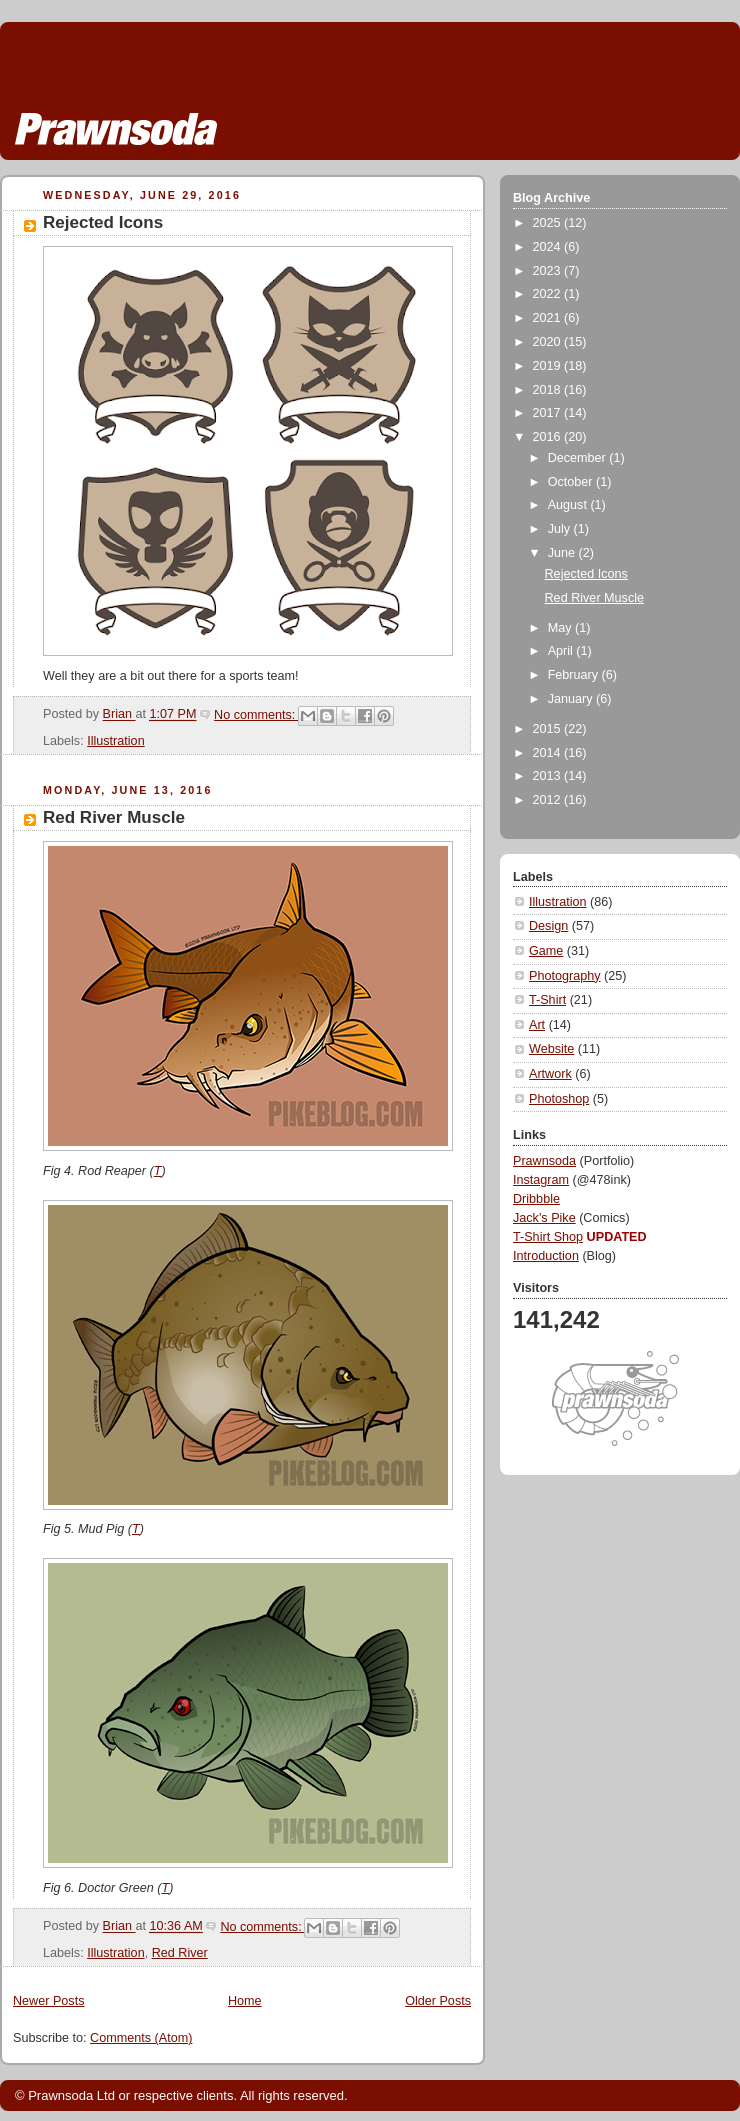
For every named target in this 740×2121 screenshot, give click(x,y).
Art (537, 1025)
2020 (549, 342)
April (562, 651)
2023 (549, 271)
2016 (549, 437)
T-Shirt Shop (548, 1237)
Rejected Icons (103, 222)
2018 (549, 390)
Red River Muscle (114, 817)
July (561, 529)
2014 (549, 753)
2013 (549, 776)
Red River (180, 1953)
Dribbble (536, 1199)
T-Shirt (547, 1000)
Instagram (541, 1180)
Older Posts (438, 2001)
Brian (119, 715)
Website (551, 1049)
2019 (549, 366)
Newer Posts (48, 2001)
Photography (565, 976)
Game (546, 951)
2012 (549, 800)
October (572, 482)
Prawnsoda (544, 1161)
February (575, 675)
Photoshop (559, 1099)
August (569, 505)
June (563, 553)
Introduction (546, 1256)
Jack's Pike (544, 1218)
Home (245, 2001)
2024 (549, 247)
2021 (549, 318)
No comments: (256, 715)
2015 (549, 729)
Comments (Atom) (141, 2038)
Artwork (550, 1074)
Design (548, 926)
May (561, 628)
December (579, 458)
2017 (549, 413)
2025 (549, 223)
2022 (549, 294)
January (572, 699)
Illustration (115, 741)
